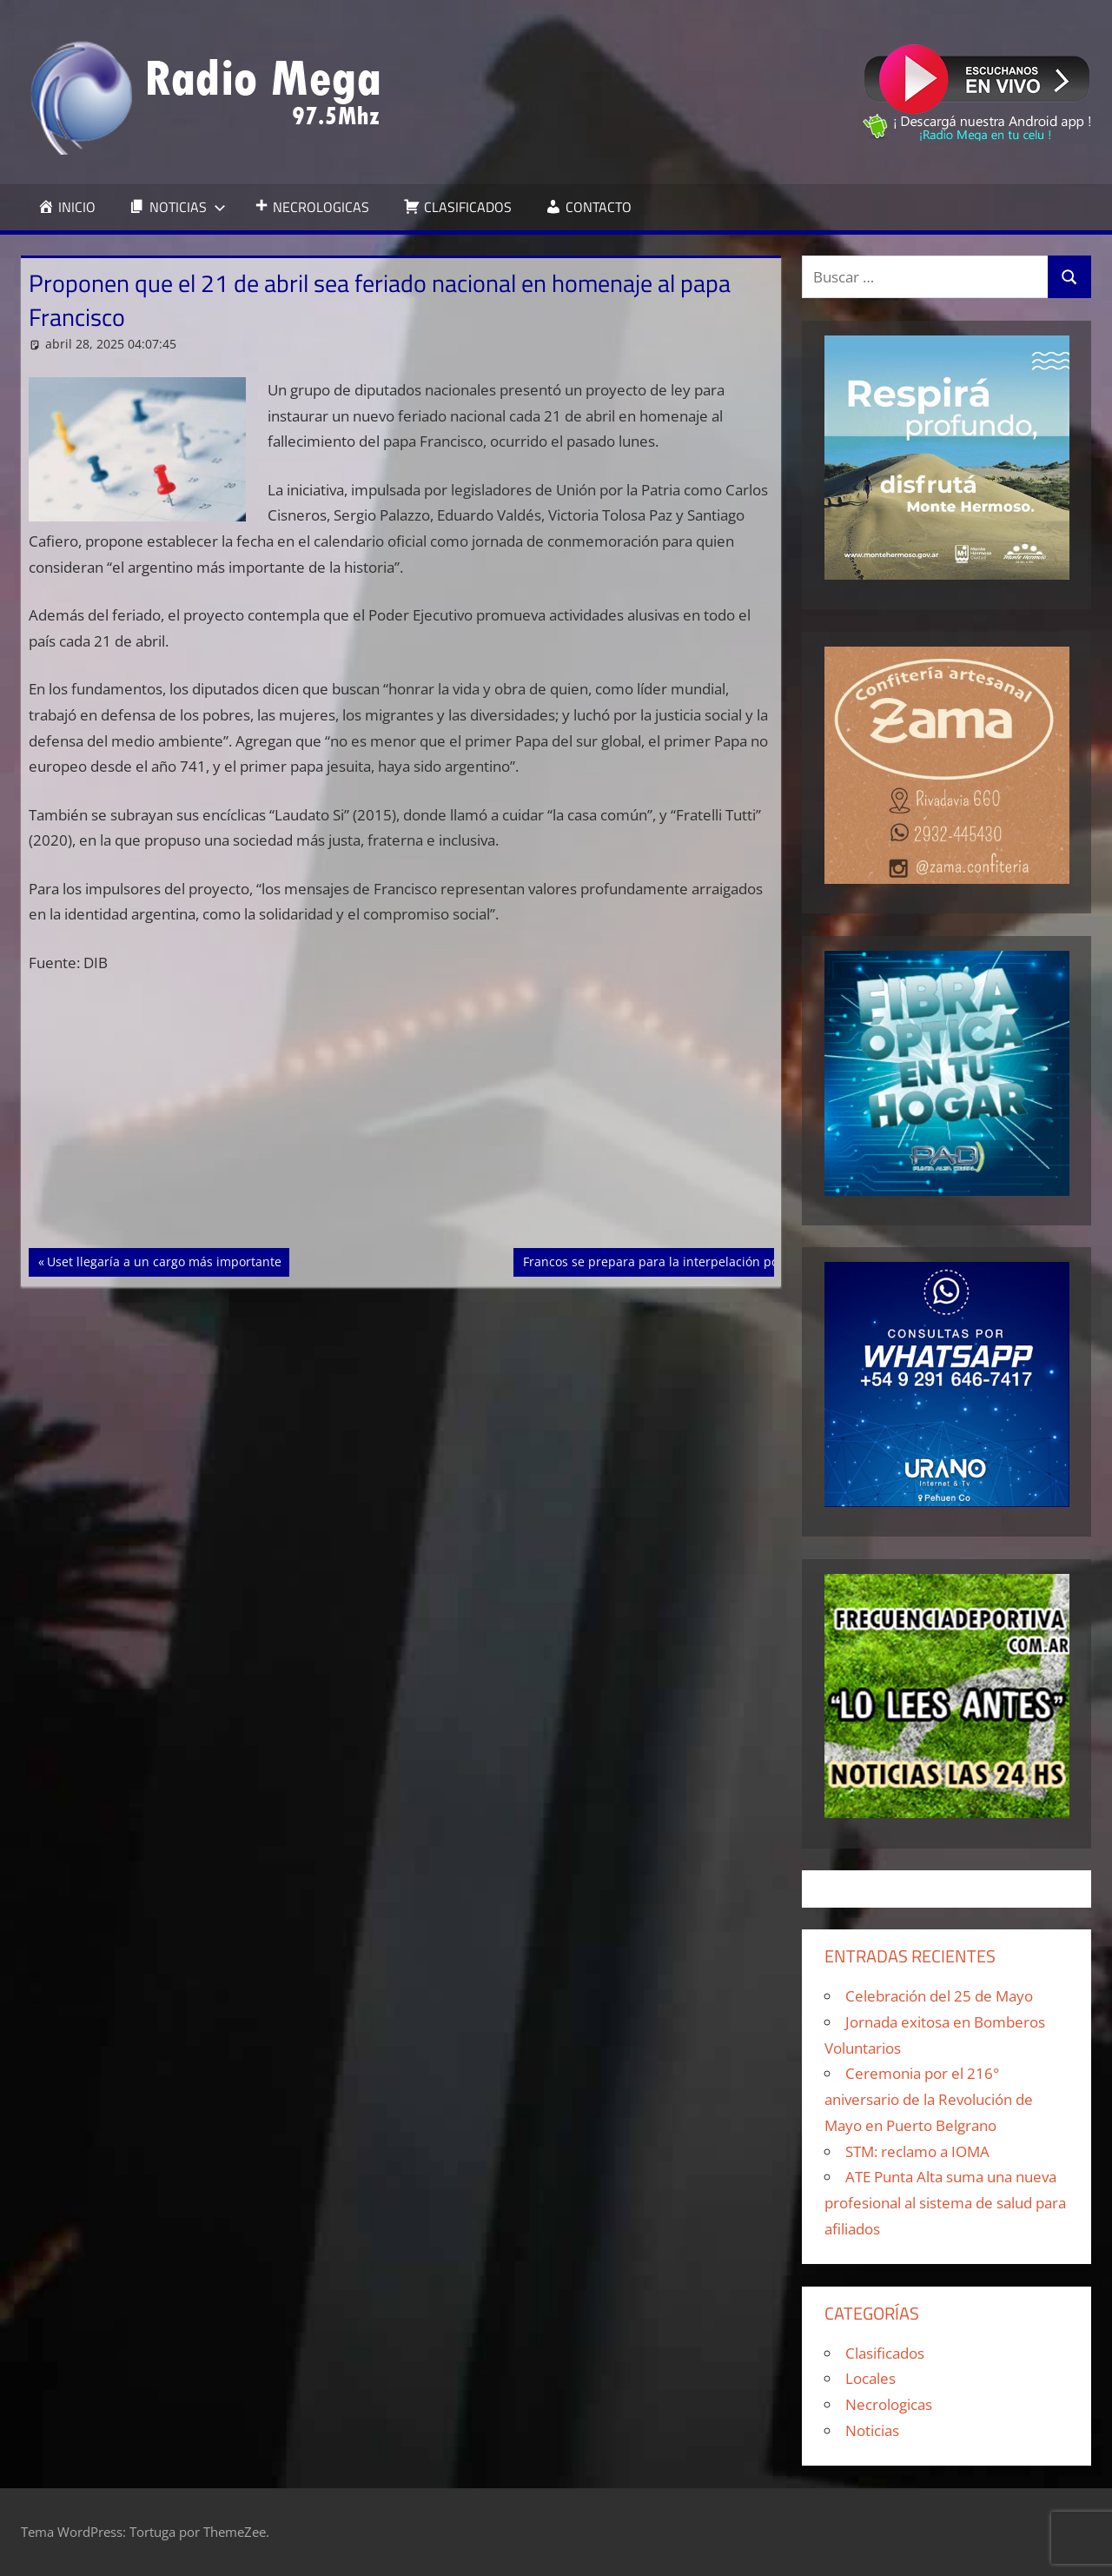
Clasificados (884, 2353)
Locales (870, 2378)
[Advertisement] (401, 1119)
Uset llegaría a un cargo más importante (163, 1260)
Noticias (872, 2430)
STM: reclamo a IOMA (917, 2151)
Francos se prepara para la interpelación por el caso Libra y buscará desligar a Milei (767, 1260)
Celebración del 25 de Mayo (939, 1996)
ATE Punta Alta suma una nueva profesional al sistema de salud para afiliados (945, 2203)
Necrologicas (888, 2404)
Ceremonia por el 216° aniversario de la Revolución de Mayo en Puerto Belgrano (928, 2099)
